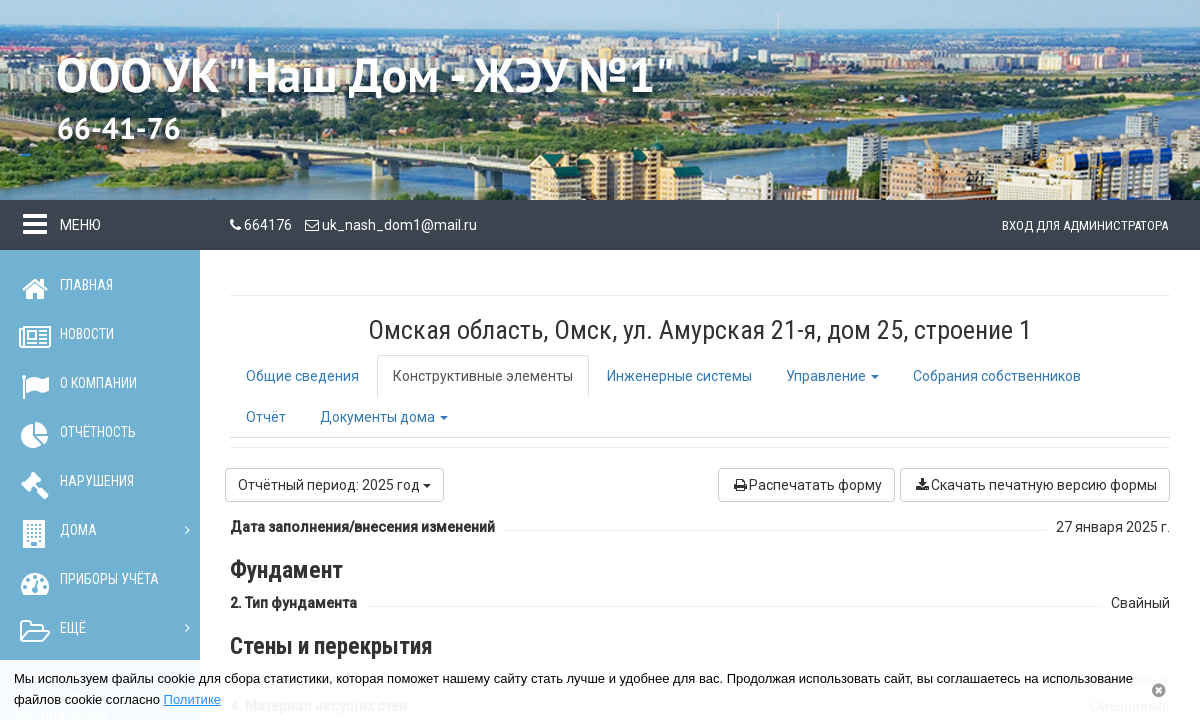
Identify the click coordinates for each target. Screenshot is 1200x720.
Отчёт (266, 417)
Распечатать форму (806, 485)
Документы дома (384, 417)
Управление (832, 376)
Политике (192, 699)
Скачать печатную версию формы (1035, 485)
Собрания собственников (997, 376)
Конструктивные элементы (483, 376)
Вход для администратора (1085, 225)
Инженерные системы (679, 376)
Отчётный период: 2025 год (334, 485)
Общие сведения (302, 376)
